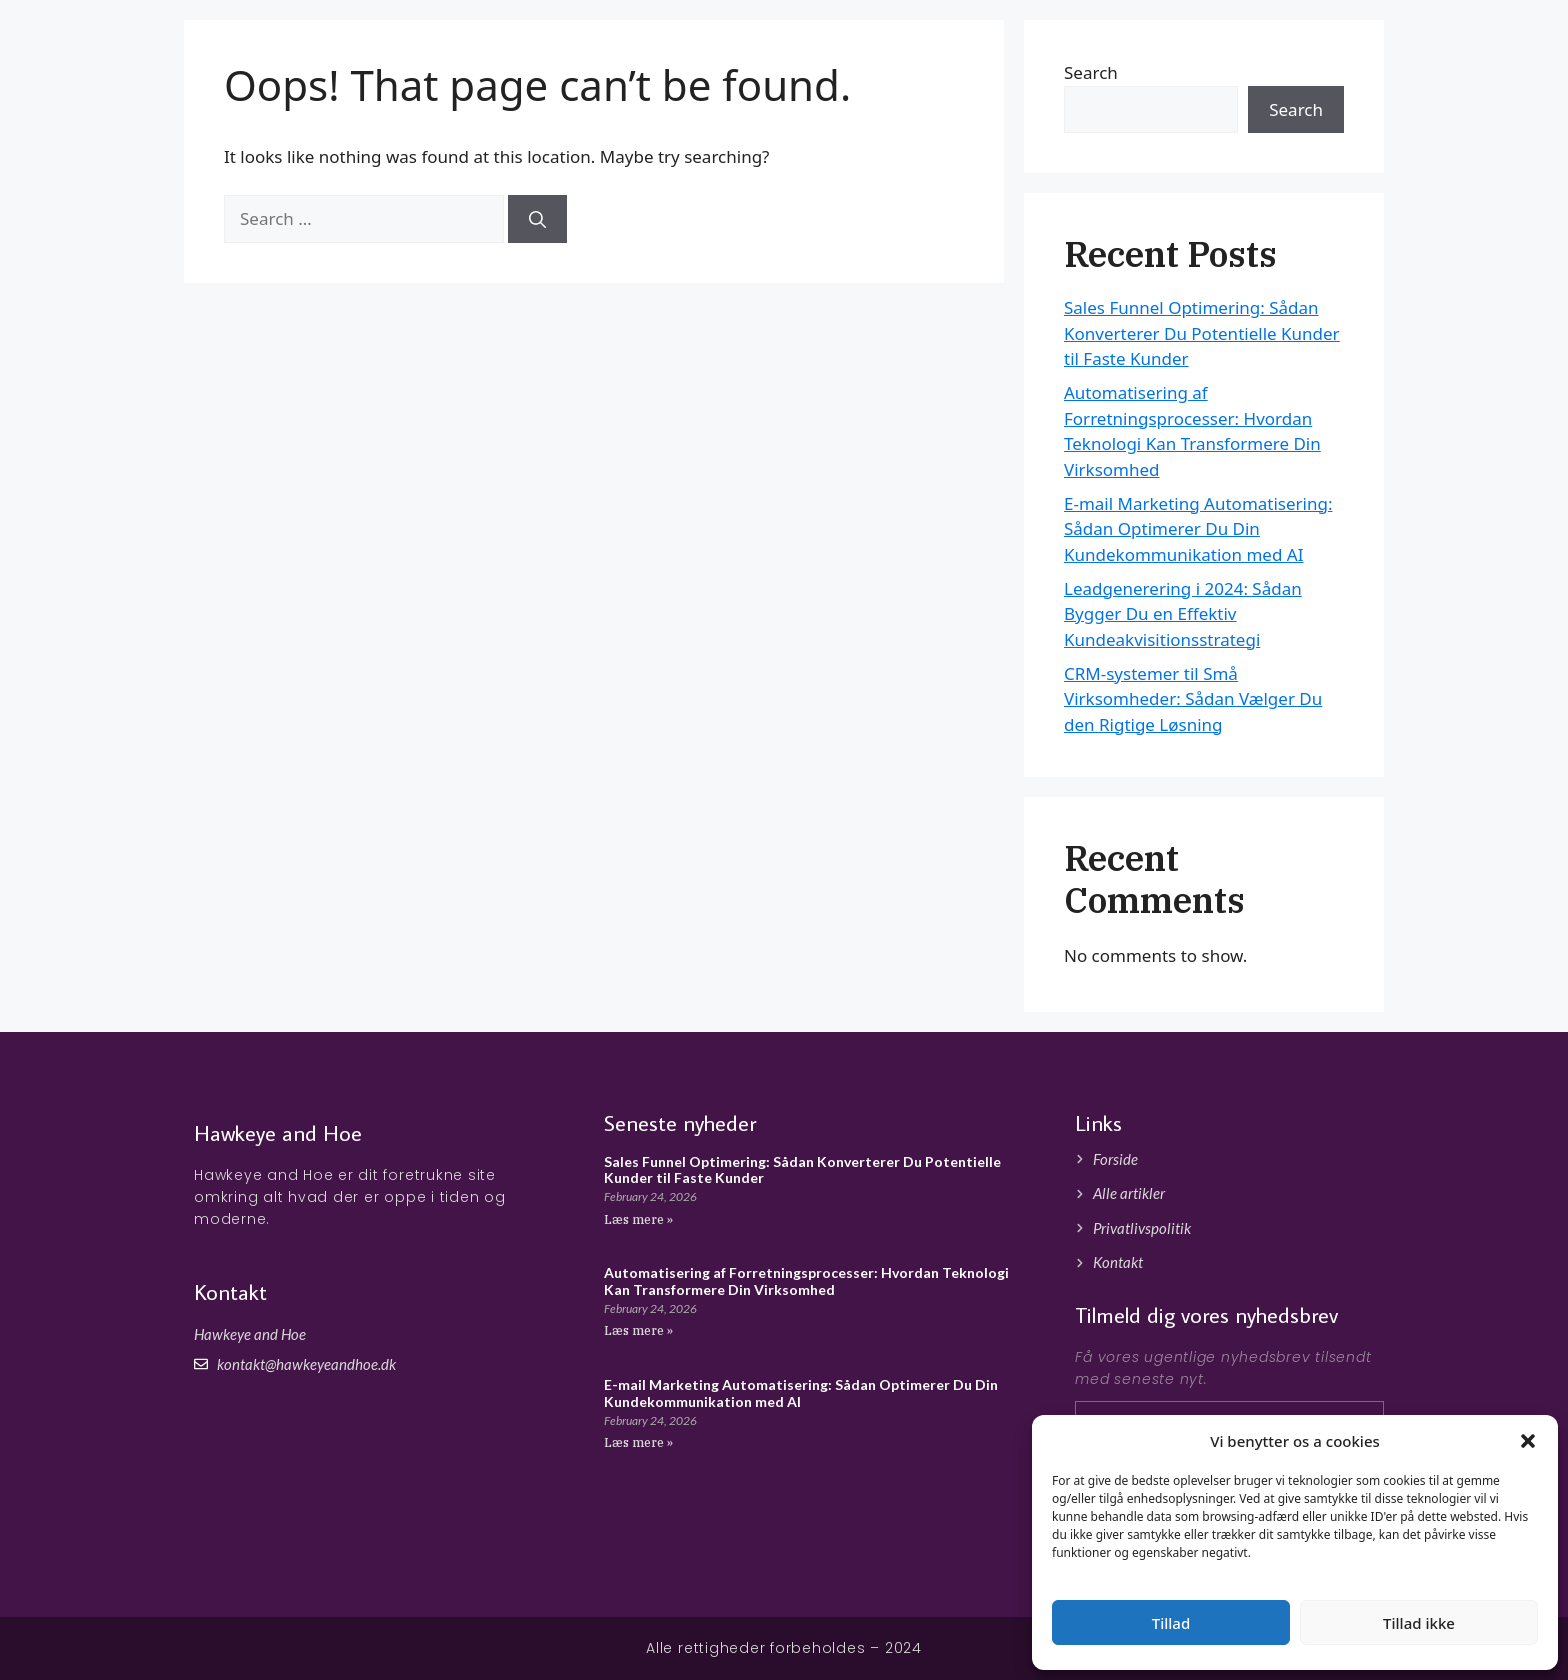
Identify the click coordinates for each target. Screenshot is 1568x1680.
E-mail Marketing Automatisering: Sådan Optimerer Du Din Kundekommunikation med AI (1198, 529)
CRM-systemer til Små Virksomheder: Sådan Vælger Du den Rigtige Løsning (1193, 699)
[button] (1528, 1441)
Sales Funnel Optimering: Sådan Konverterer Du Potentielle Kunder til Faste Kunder (1202, 333)
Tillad (1171, 1623)
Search (1296, 109)
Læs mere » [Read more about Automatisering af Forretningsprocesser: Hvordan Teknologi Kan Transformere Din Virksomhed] (638, 1330)
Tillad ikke (1419, 1623)
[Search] (537, 219)
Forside (1228, 49)
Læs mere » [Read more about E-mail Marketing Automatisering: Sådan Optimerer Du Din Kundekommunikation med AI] (638, 1442)
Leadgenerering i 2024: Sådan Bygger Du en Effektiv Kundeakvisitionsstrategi (1183, 614)
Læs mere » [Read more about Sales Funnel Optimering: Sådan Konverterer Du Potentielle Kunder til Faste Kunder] (638, 1219)
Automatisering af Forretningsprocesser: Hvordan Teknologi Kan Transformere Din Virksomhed (806, 1281)
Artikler (1305, 49)
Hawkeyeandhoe (328, 50)
